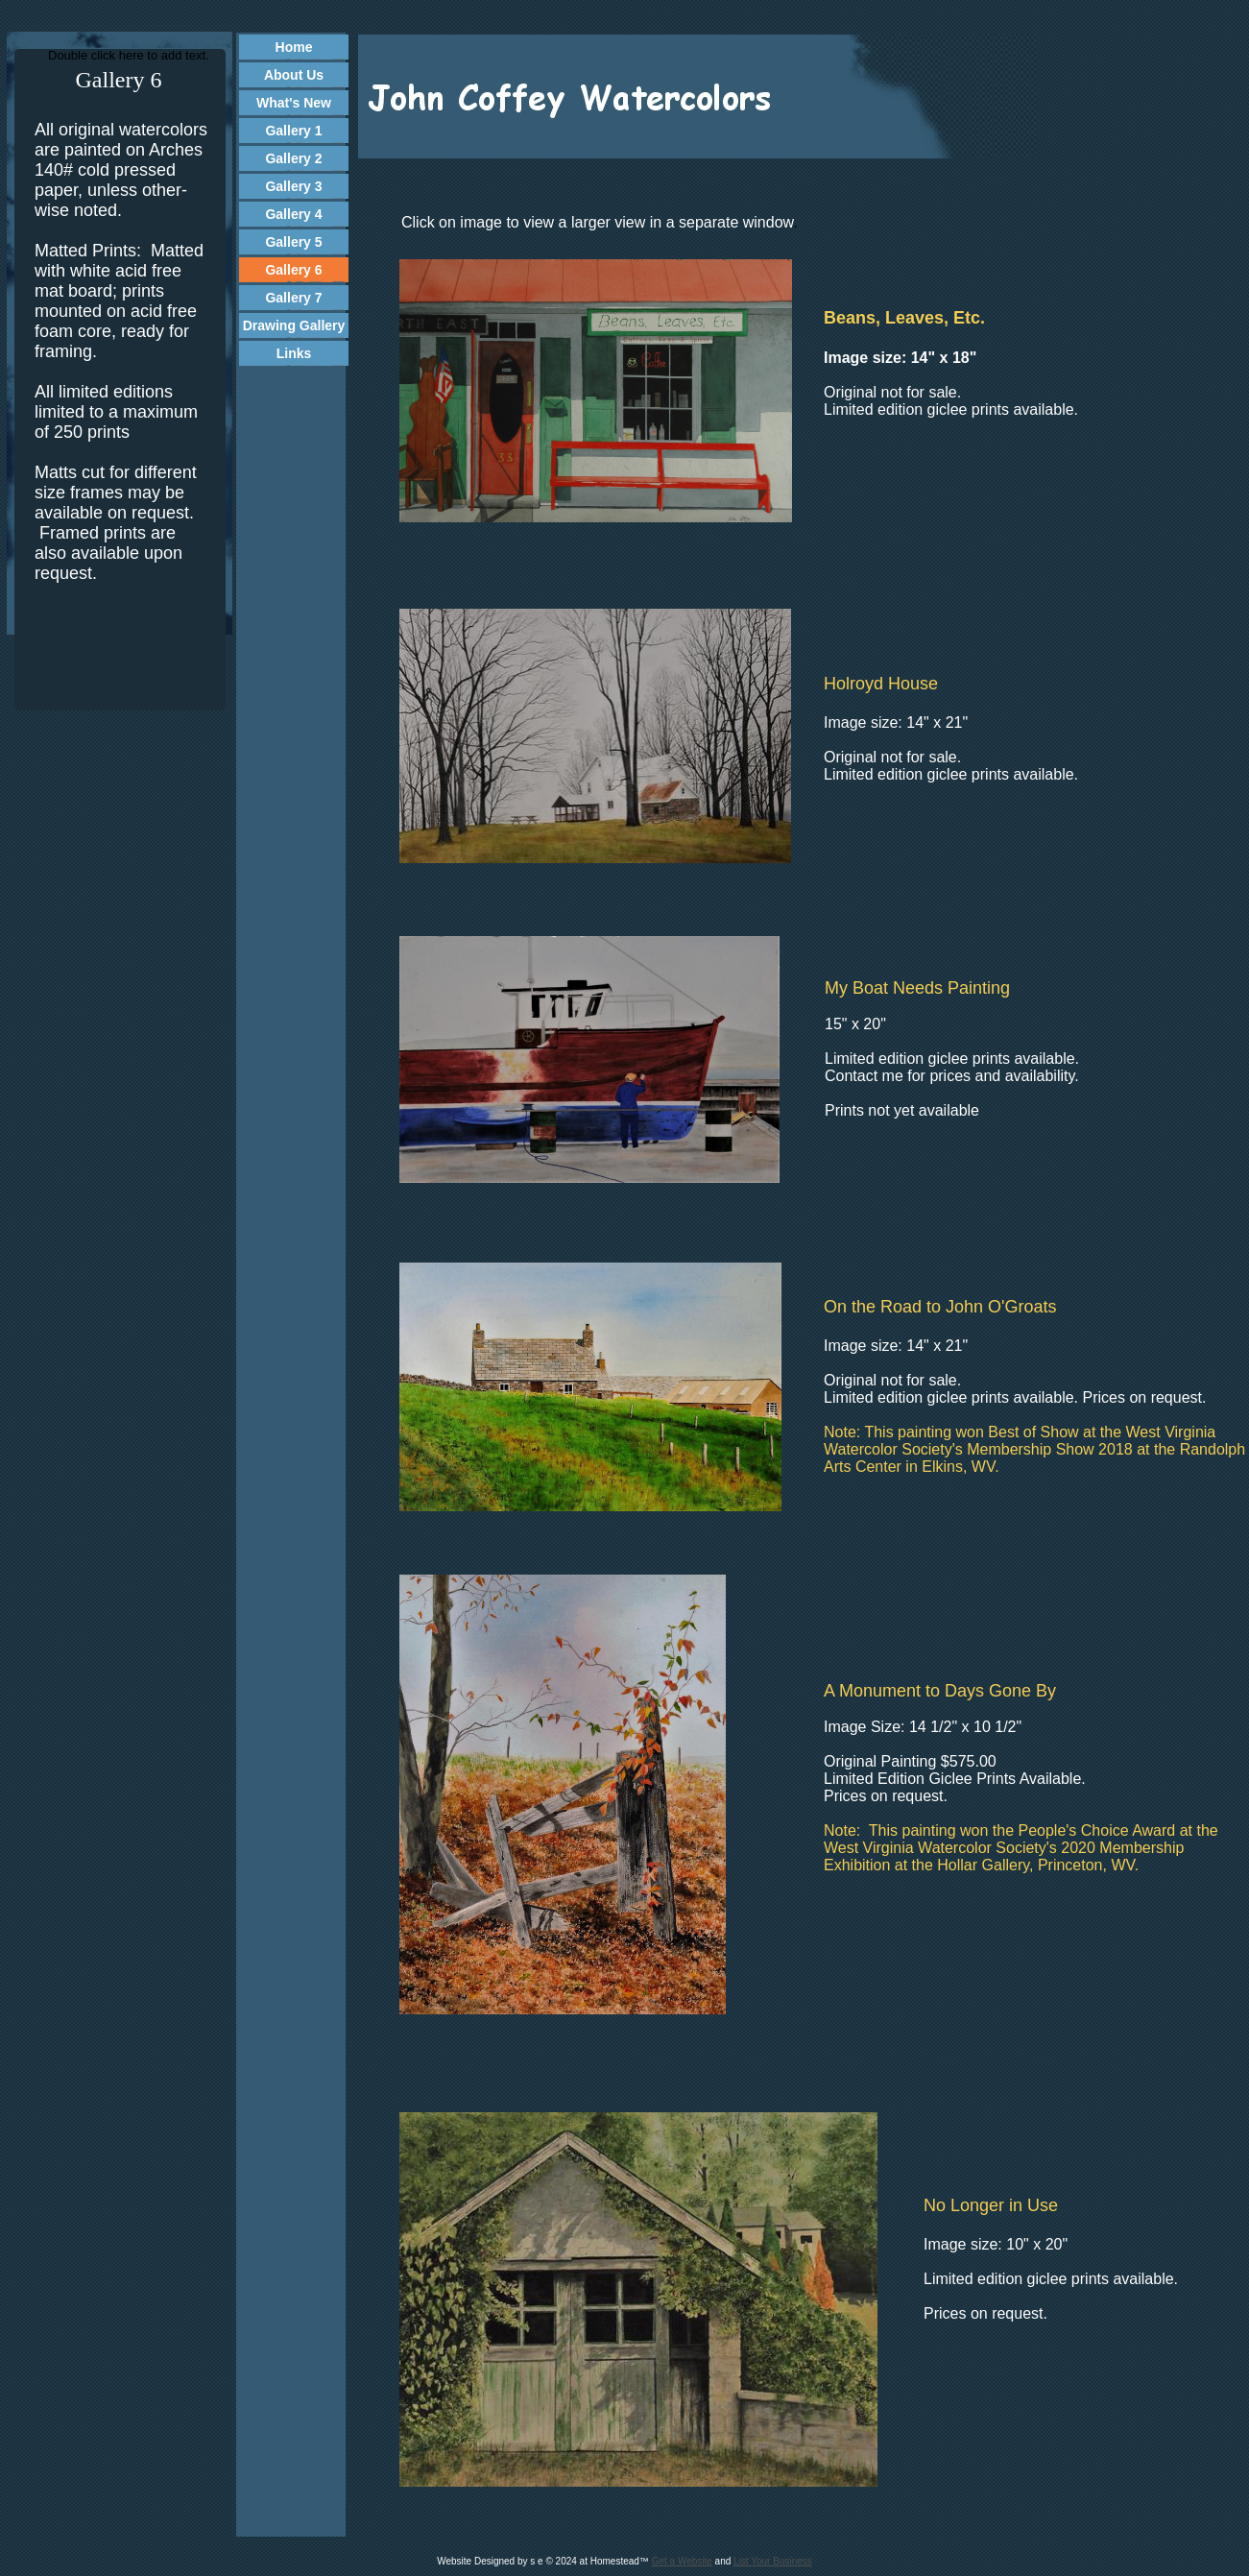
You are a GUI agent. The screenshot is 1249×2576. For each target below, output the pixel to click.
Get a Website (682, 2561)
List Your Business (772, 2561)
